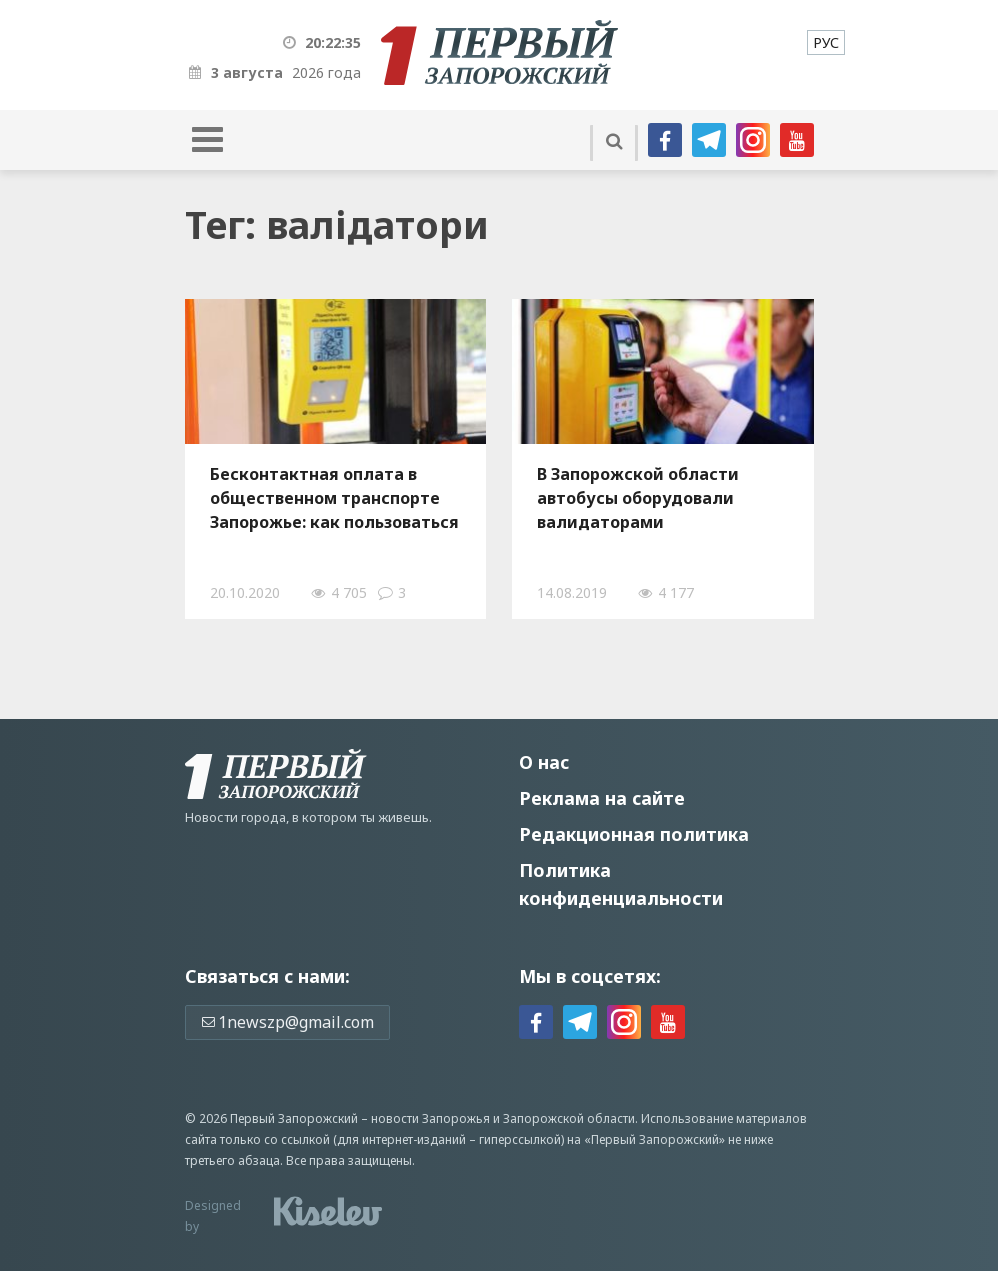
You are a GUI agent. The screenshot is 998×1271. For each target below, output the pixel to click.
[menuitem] (826, 42)
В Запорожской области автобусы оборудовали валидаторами (638, 498)
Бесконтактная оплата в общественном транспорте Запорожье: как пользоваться (334, 498)
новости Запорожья (430, 1118)
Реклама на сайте (602, 798)
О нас (544, 762)
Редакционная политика (634, 834)
